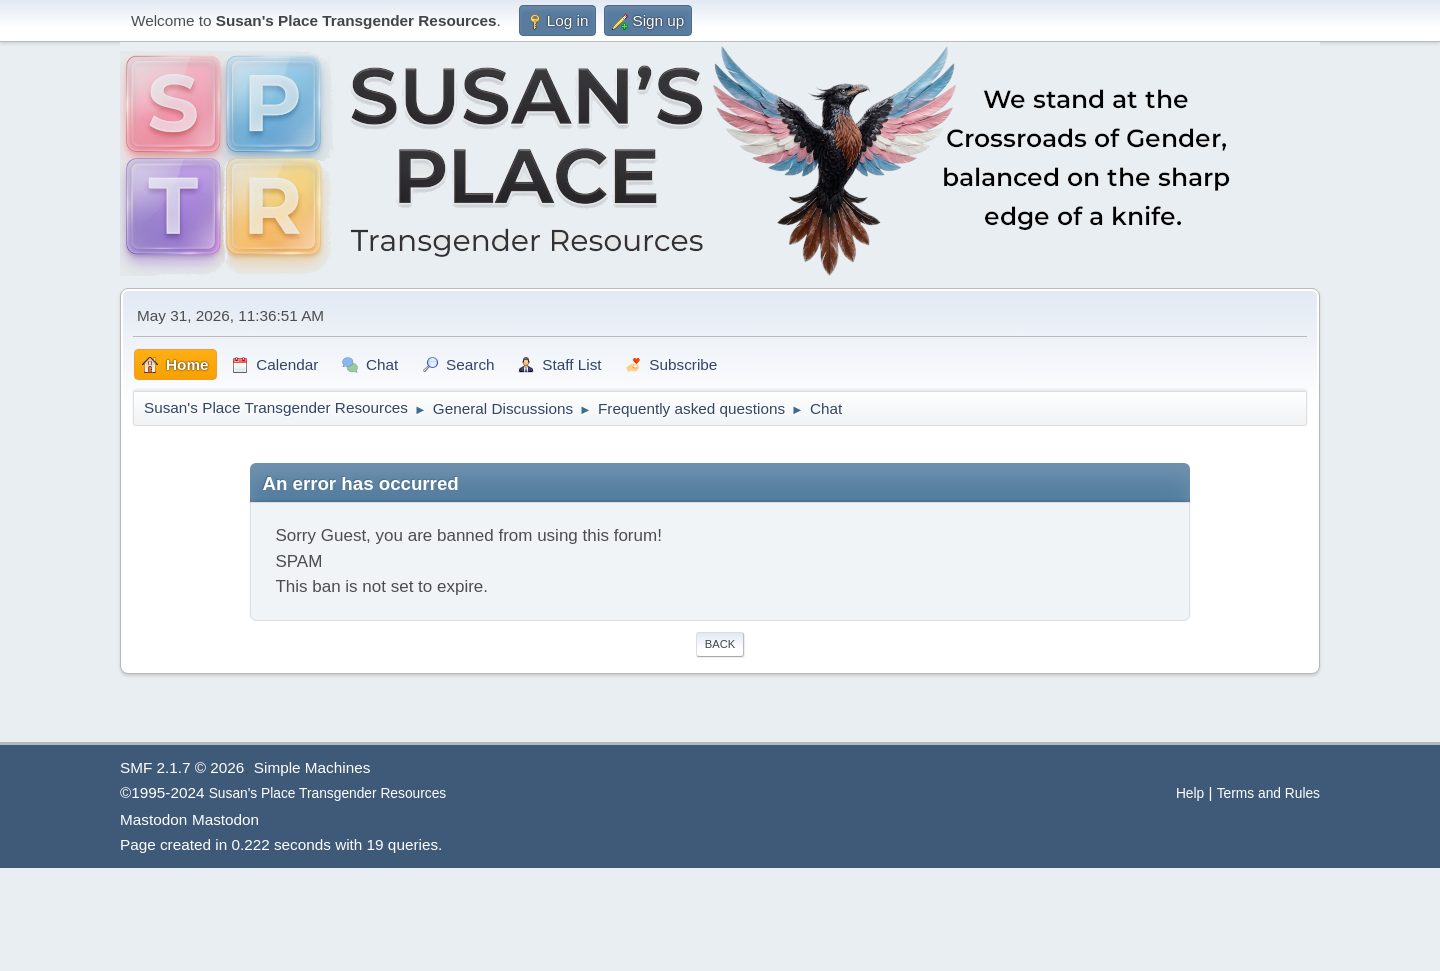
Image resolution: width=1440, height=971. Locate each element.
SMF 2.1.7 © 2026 (182, 767)
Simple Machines (312, 767)
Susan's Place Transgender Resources (328, 793)
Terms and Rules (1268, 793)
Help (1190, 793)
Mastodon (153, 819)
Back (720, 644)
